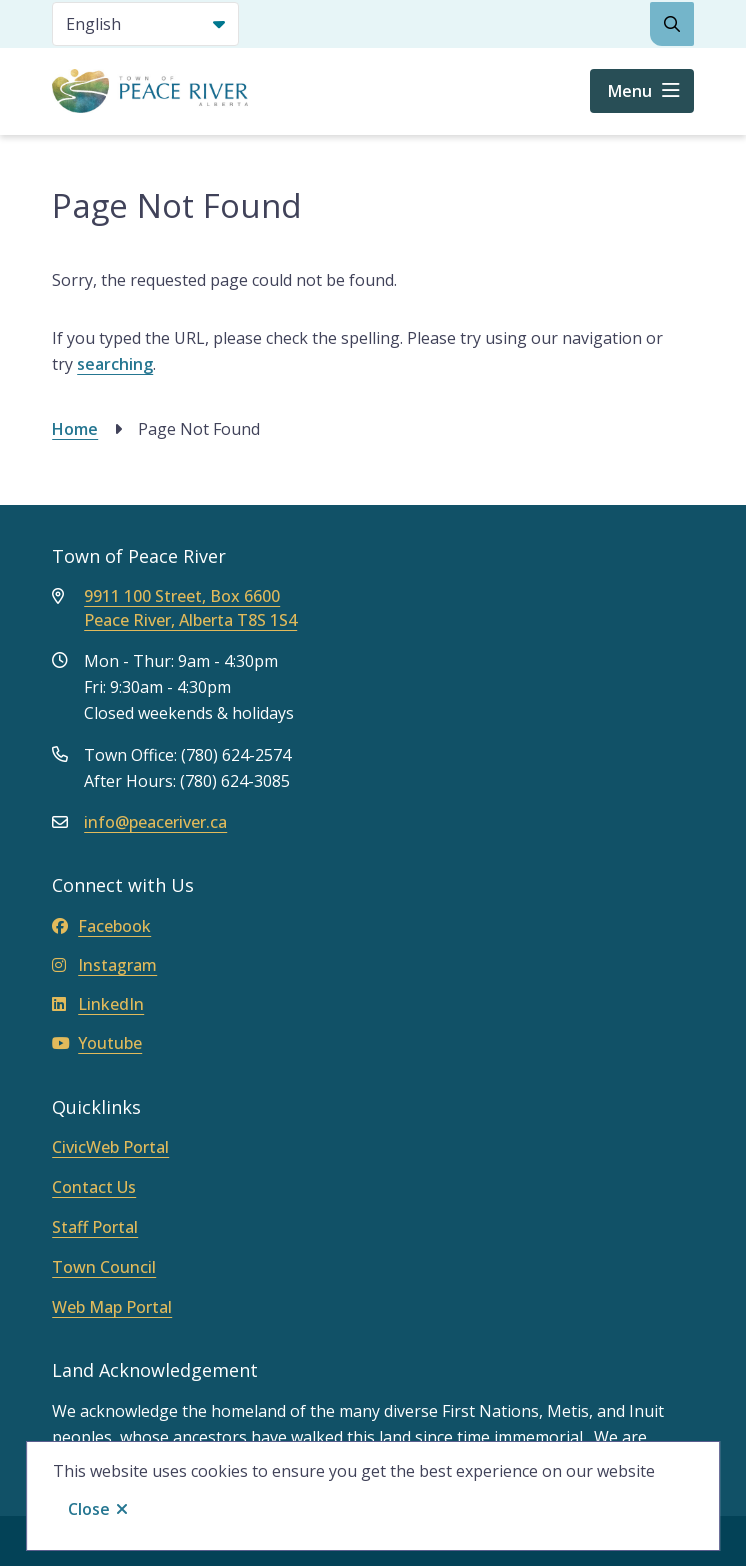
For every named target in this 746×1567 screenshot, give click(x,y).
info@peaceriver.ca (155, 822)
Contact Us (94, 1187)
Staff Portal (95, 1227)
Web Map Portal (112, 1307)
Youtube (97, 1043)
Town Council (104, 1267)
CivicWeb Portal (110, 1147)
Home (75, 429)
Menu (630, 91)
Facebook (101, 926)
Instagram (104, 965)
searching (115, 364)
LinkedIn (98, 1004)
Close (89, 1509)
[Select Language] (145, 24)
